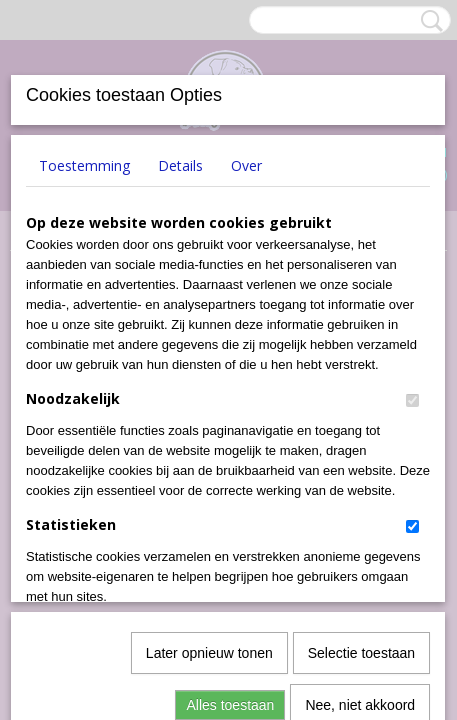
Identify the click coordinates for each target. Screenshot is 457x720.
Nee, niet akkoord (360, 483)
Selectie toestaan (361, 431)
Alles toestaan (230, 483)
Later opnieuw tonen (209, 431)
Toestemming (84, 165)
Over (246, 165)
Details (180, 165)
